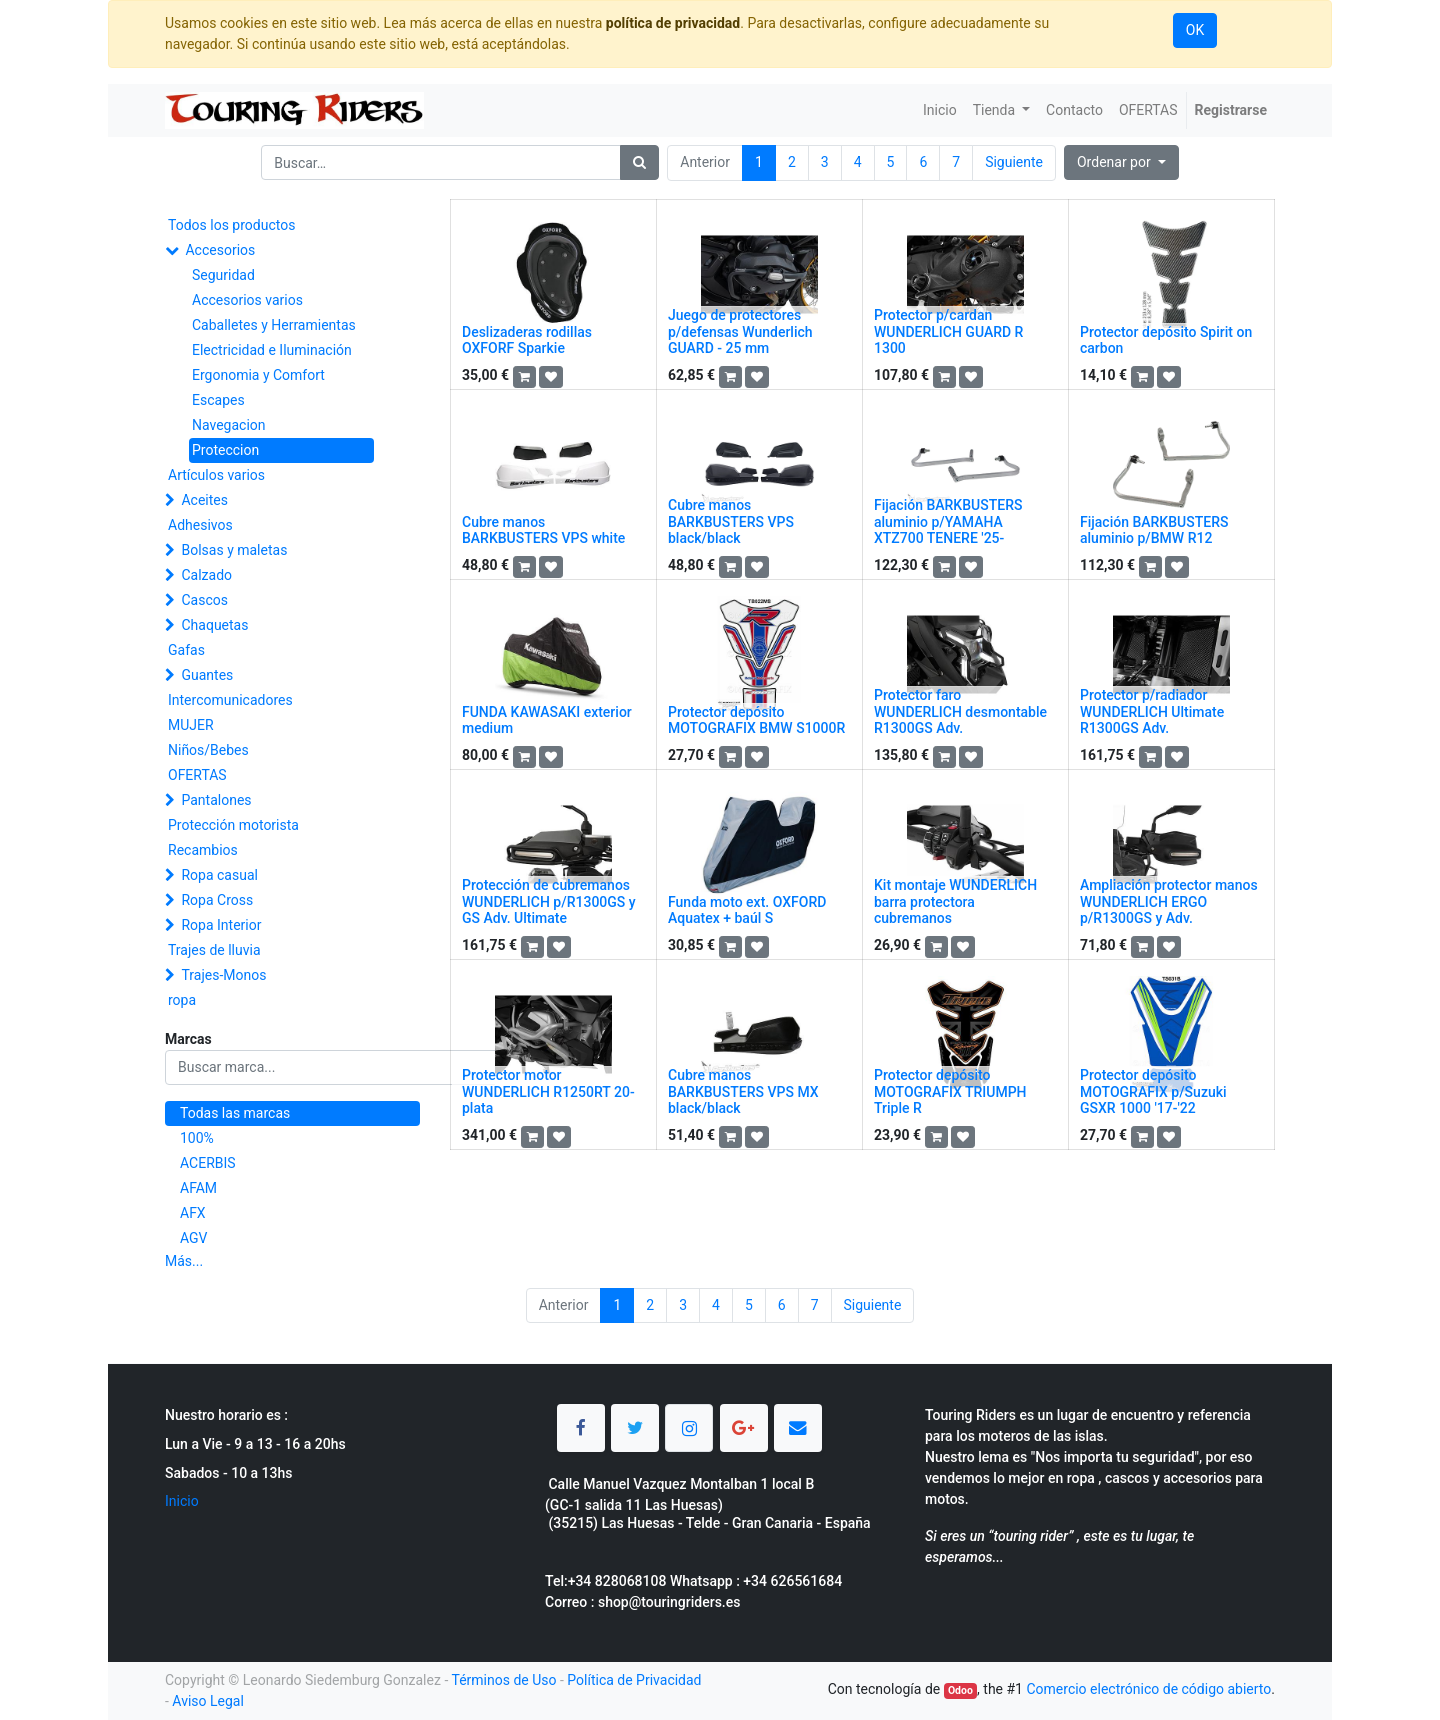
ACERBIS (208, 1163)
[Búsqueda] (639, 162)
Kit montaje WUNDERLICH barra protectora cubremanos (955, 902)
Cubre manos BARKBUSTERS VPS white (543, 530)
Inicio (182, 1501)
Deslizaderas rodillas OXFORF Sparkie (527, 340)
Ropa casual (219, 875)
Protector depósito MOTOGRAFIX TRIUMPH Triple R (950, 1092)
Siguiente (1014, 162)
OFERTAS (197, 775)
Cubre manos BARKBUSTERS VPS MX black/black (743, 1092)
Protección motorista (233, 825)
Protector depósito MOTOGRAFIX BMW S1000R (756, 720)
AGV (194, 1238)
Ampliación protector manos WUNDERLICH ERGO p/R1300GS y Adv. (1169, 902)
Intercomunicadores (230, 700)
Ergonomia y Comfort (258, 375)
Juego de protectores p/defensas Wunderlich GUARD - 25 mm (740, 332)
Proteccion (225, 450)
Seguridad (223, 275)
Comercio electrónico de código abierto (1148, 1689)
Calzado (206, 575)
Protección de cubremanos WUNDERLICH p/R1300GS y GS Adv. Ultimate (549, 902)
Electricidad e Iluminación (272, 350)
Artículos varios (216, 475)
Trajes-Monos (223, 975)
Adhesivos (200, 525)
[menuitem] (940, 110)
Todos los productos (231, 225)
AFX (193, 1213)
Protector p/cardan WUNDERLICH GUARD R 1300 (948, 332)
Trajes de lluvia (214, 950)
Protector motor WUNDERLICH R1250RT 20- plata (548, 1092)
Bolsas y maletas (234, 550)
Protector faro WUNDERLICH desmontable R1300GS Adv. (960, 712)
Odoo (960, 1690)
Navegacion (229, 425)
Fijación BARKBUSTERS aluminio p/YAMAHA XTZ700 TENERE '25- (948, 522)
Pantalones (216, 800)
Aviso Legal (208, 1701)
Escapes (218, 400)
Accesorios (220, 250)
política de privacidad (673, 23)
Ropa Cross (217, 900)
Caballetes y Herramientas (274, 325)
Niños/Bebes (208, 750)
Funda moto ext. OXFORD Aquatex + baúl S (747, 910)
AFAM (198, 1188)
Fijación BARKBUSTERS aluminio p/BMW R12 (1154, 530)
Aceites (204, 500)
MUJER (191, 725)
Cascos (204, 600)
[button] (1121, 162)
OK (1195, 30)
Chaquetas (214, 625)
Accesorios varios (247, 300)
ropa (182, 1000)
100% (197, 1138)
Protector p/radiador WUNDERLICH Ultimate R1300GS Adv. (1152, 712)
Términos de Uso (503, 1680)
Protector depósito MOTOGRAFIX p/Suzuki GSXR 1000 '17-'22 (1153, 1092)
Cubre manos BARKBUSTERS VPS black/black (731, 522)
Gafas (186, 650)
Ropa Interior (221, 925)
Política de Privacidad (634, 1680)
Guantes (207, 675)
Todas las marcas (235, 1113)
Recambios (203, 850)
